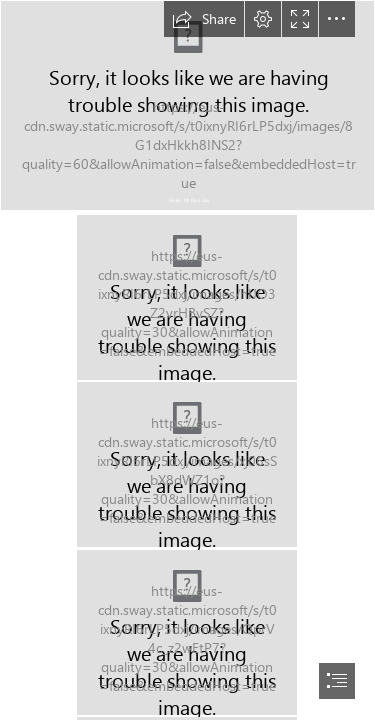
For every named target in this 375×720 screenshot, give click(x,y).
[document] (187, 360)
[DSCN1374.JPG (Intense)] (187, 105)
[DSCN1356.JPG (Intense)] (187, 297)
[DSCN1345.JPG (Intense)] (187, 632)
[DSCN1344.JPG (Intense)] (187, 464)
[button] (204, 19)
